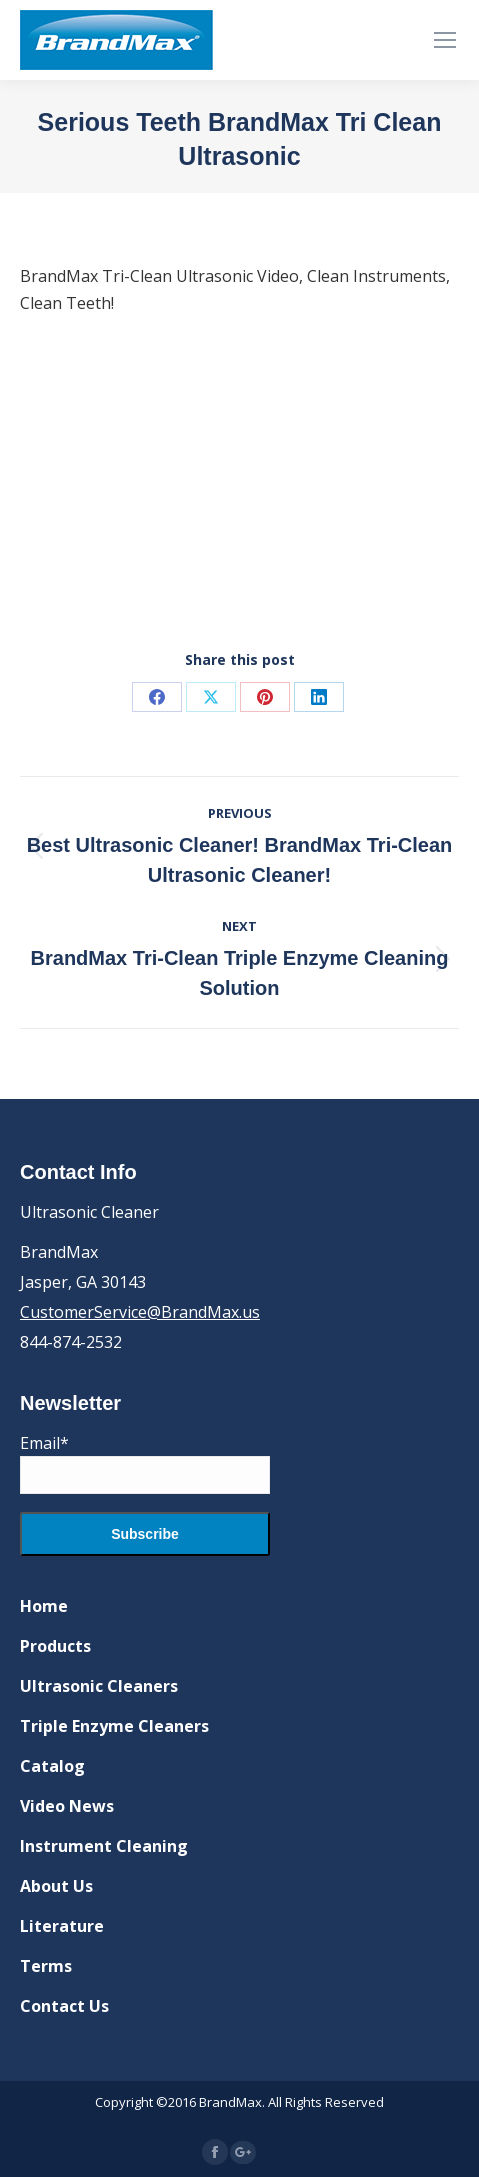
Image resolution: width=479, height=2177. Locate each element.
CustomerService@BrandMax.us (140, 1312)
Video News (67, 1806)
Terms (46, 1966)
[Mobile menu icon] (445, 40)
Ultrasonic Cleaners (99, 1686)
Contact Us (64, 2006)
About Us (56, 1886)
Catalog (52, 1766)
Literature (62, 1926)
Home (44, 1606)
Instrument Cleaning (104, 1846)
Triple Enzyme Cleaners (114, 1726)
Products (55, 1646)
